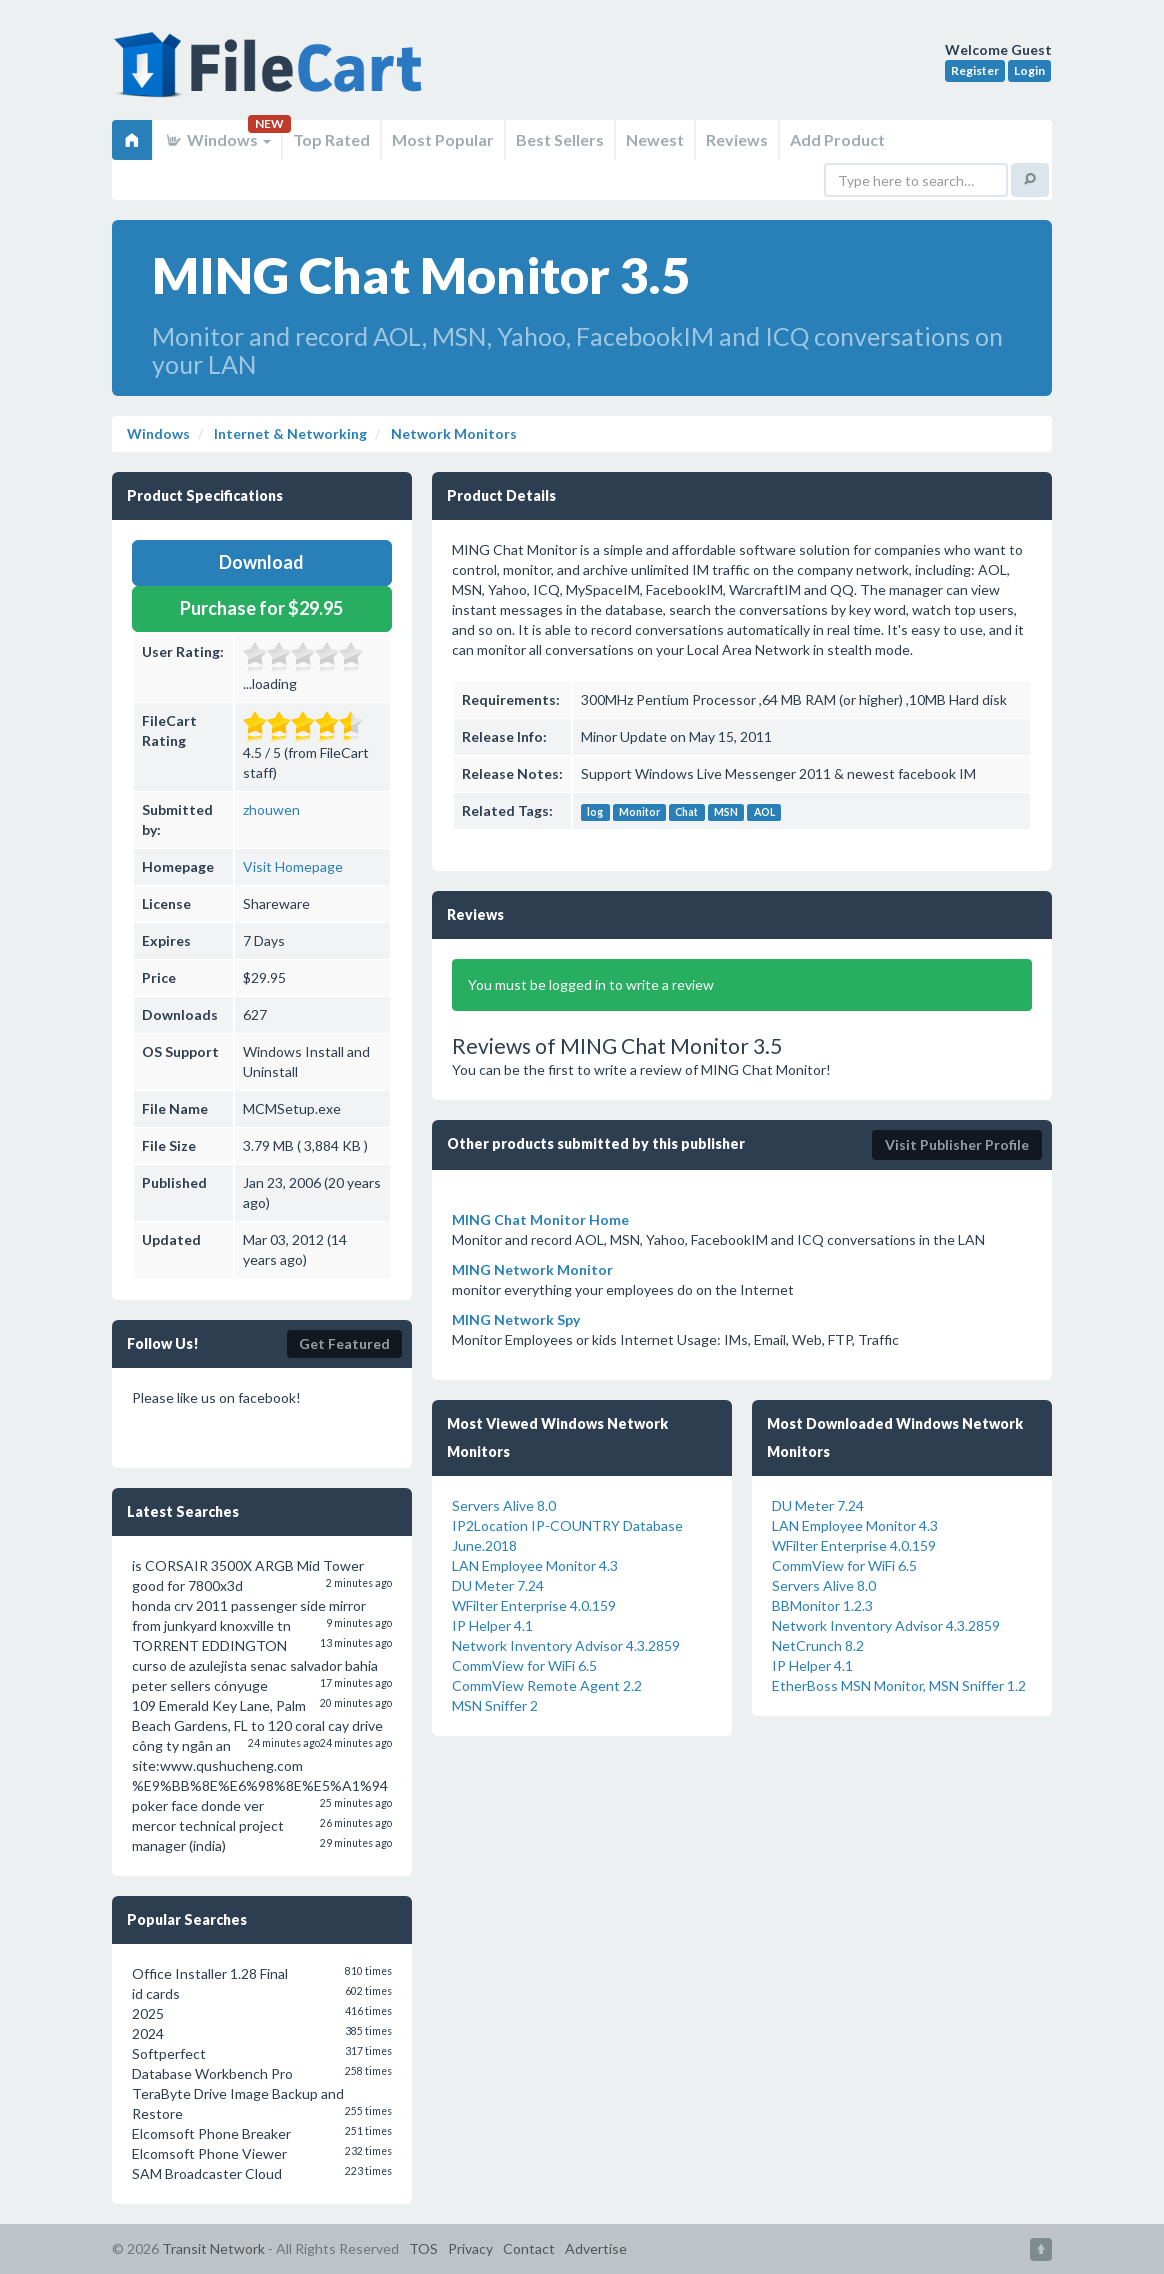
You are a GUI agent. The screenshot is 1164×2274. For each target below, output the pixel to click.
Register (975, 70)
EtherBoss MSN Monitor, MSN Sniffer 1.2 (899, 1685)
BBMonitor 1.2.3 (822, 1605)
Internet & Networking (289, 433)
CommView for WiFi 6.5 (524, 1665)
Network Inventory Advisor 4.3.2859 (566, 1645)
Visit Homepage (293, 866)
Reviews (737, 139)
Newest (655, 139)
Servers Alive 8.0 (504, 1505)
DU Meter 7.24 (498, 1585)
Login (1029, 70)
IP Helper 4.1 (492, 1625)
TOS (423, 2248)
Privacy (470, 2248)
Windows (217, 139)
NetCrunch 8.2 (818, 1645)
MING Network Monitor (532, 1269)
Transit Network (213, 2248)
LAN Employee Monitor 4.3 (535, 1565)
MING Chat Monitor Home (540, 1219)
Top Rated (331, 139)
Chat (686, 812)
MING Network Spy (516, 1319)
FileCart (272, 75)
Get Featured (344, 1343)
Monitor (639, 812)
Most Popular (443, 139)
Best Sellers (560, 139)
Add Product (837, 139)
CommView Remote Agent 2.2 (547, 1685)
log (595, 812)
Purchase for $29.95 (261, 608)
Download (261, 562)
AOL (764, 812)
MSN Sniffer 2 (495, 1705)
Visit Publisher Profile (957, 1144)
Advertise (596, 2248)
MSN (726, 812)
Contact (529, 2248)
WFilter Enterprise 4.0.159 (534, 1605)
